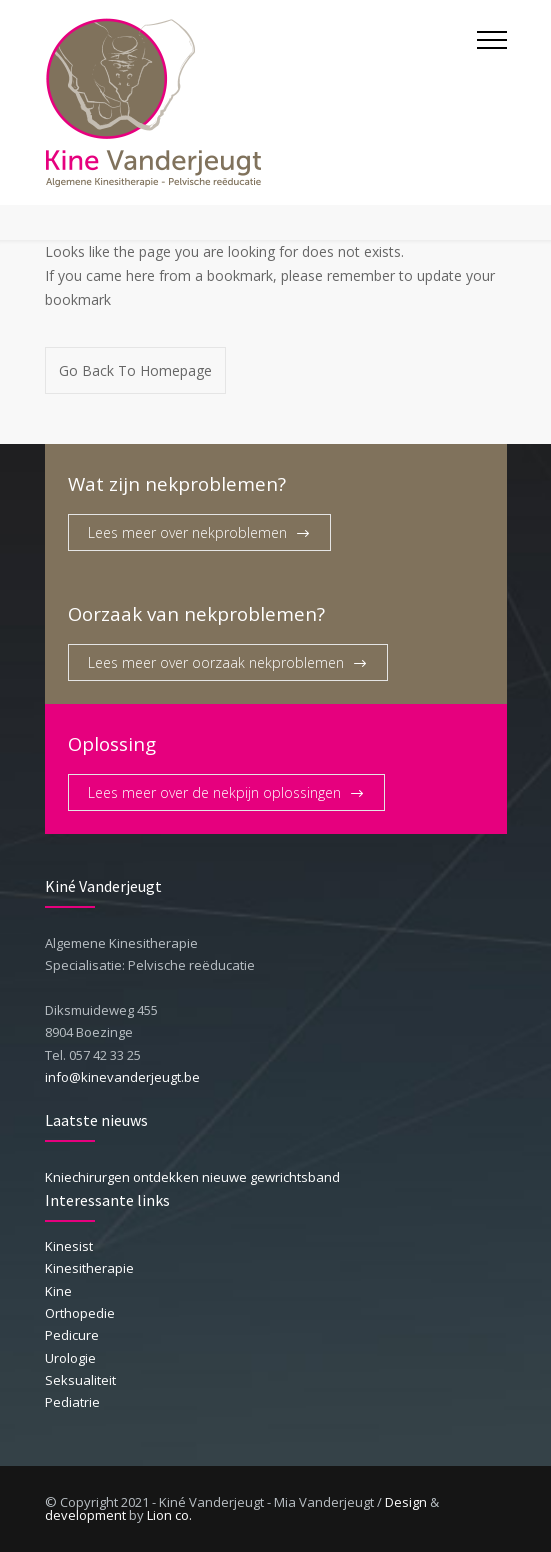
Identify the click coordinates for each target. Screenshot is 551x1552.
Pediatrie (72, 1402)
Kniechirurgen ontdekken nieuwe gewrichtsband (192, 1177)
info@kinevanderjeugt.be (122, 1077)
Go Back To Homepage (135, 370)
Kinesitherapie (89, 1268)
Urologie (70, 1358)
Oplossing (112, 743)
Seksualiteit (80, 1380)
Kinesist (69, 1246)
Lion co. (169, 1515)
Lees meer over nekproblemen (187, 532)
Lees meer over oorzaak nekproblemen (216, 662)
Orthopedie (80, 1313)
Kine (58, 1291)
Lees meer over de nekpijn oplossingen (214, 792)
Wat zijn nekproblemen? (177, 483)
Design (406, 1502)
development (85, 1515)
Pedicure (72, 1335)
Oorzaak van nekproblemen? (196, 613)
